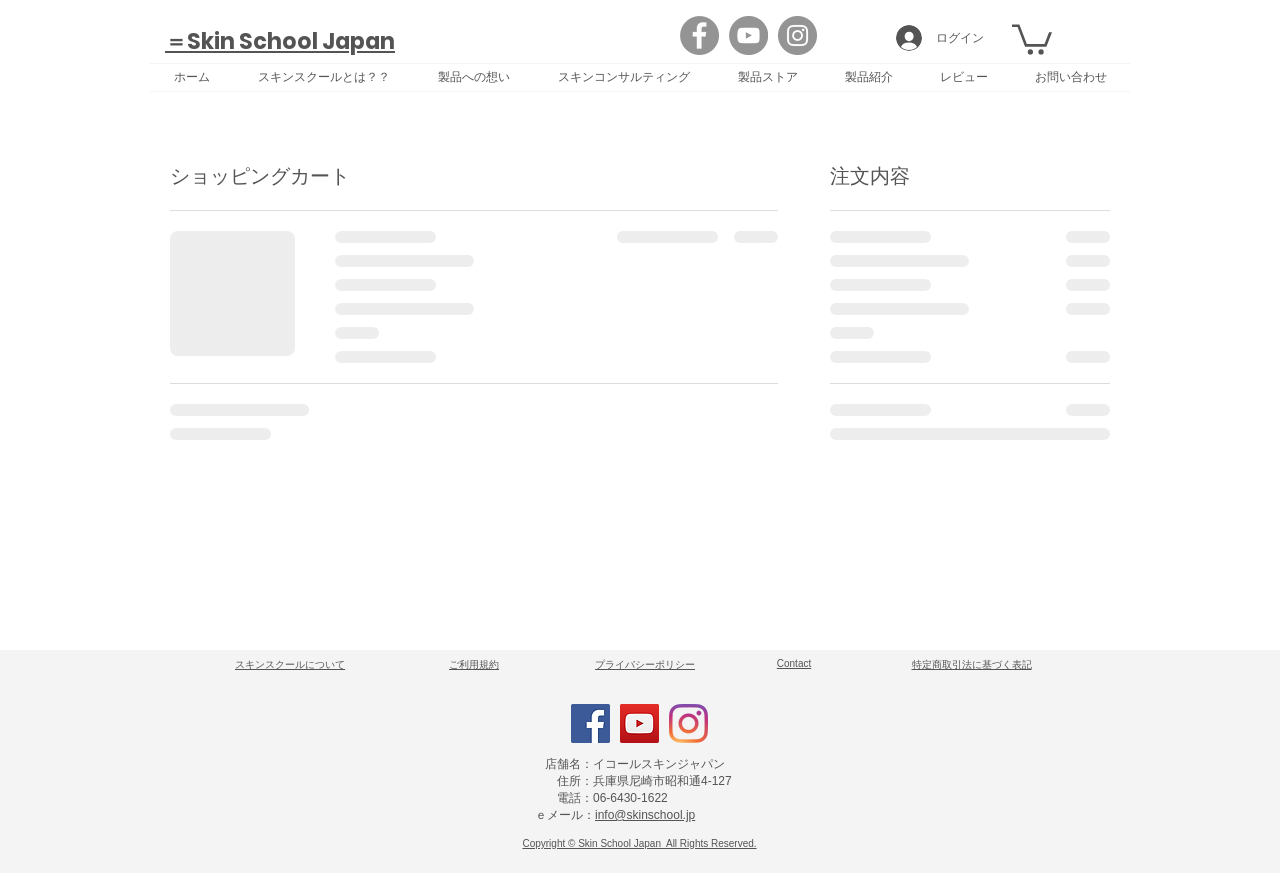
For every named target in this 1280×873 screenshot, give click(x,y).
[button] (1032, 38)
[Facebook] (699, 35)
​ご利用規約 (474, 664)
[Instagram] (797, 35)
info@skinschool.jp (645, 815)
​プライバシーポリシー (645, 664)
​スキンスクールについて (290, 664)
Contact (794, 663)
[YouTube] (748, 35)
